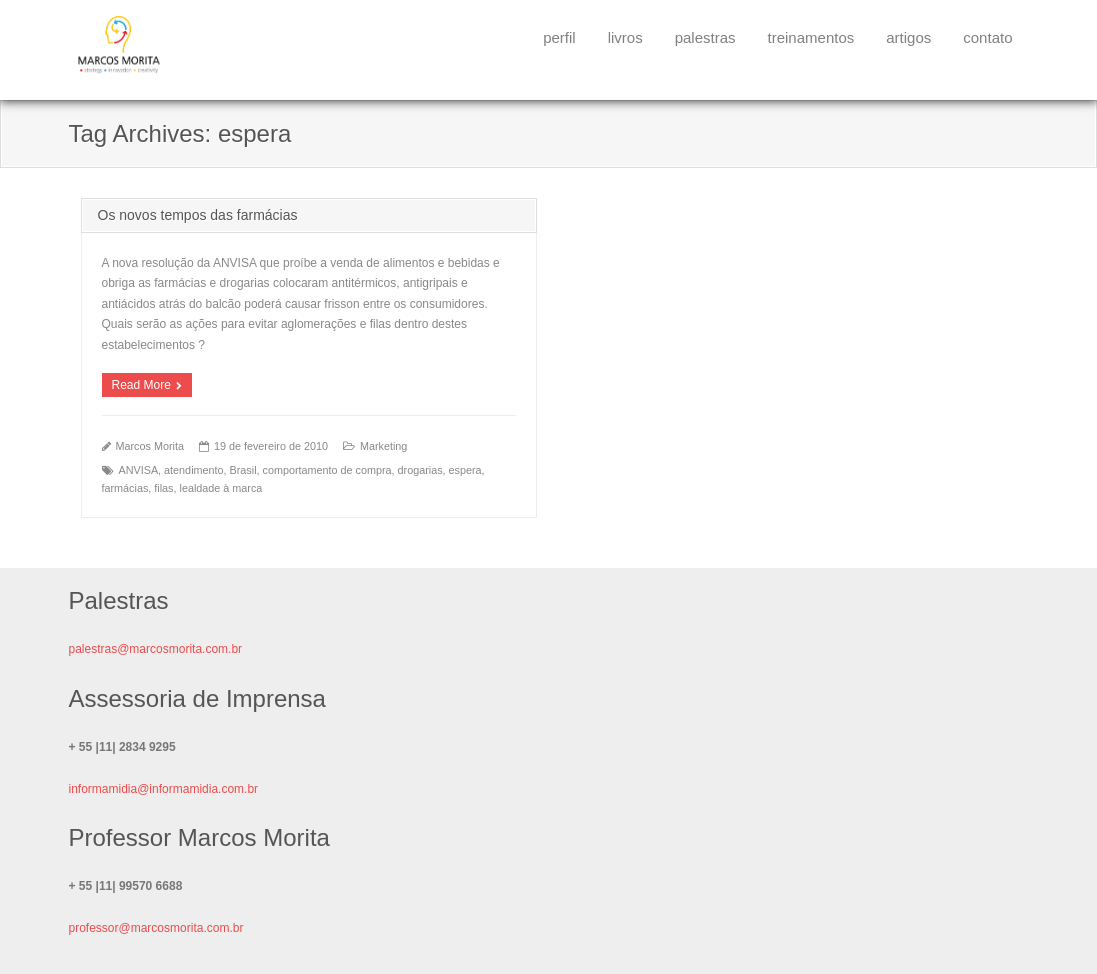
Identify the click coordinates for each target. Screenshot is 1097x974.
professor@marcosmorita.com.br (156, 928)
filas (163, 488)
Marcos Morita (150, 446)
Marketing (383, 446)
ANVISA (139, 470)
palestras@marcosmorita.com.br (156, 649)
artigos (908, 37)
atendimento (193, 470)
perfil (559, 37)
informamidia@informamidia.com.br (164, 789)
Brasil (243, 470)
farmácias (125, 488)
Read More (141, 385)
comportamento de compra (327, 470)
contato (987, 37)
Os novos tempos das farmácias (198, 215)
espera (465, 470)
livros (625, 37)
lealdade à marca (221, 488)
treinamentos (811, 37)
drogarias (420, 470)
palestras (705, 37)
